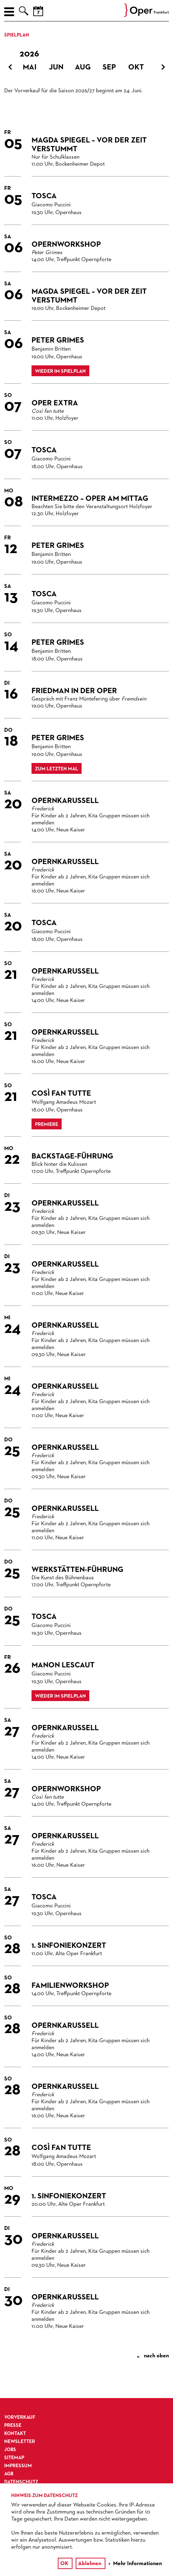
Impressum (18, 2465)
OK (64, 2564)
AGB (8, 2473)
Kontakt (15, 2433)
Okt (136, 67)
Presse (12, 2425)
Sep (109, 67)
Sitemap (14, 2457)
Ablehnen (89, 2564)
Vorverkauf (19, 2417)
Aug (83, 67)
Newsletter (19, 2441)
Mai (29, 67)
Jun (56, 67)
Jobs (10, 2449)
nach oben (153, 2356)
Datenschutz (21, 2481)
